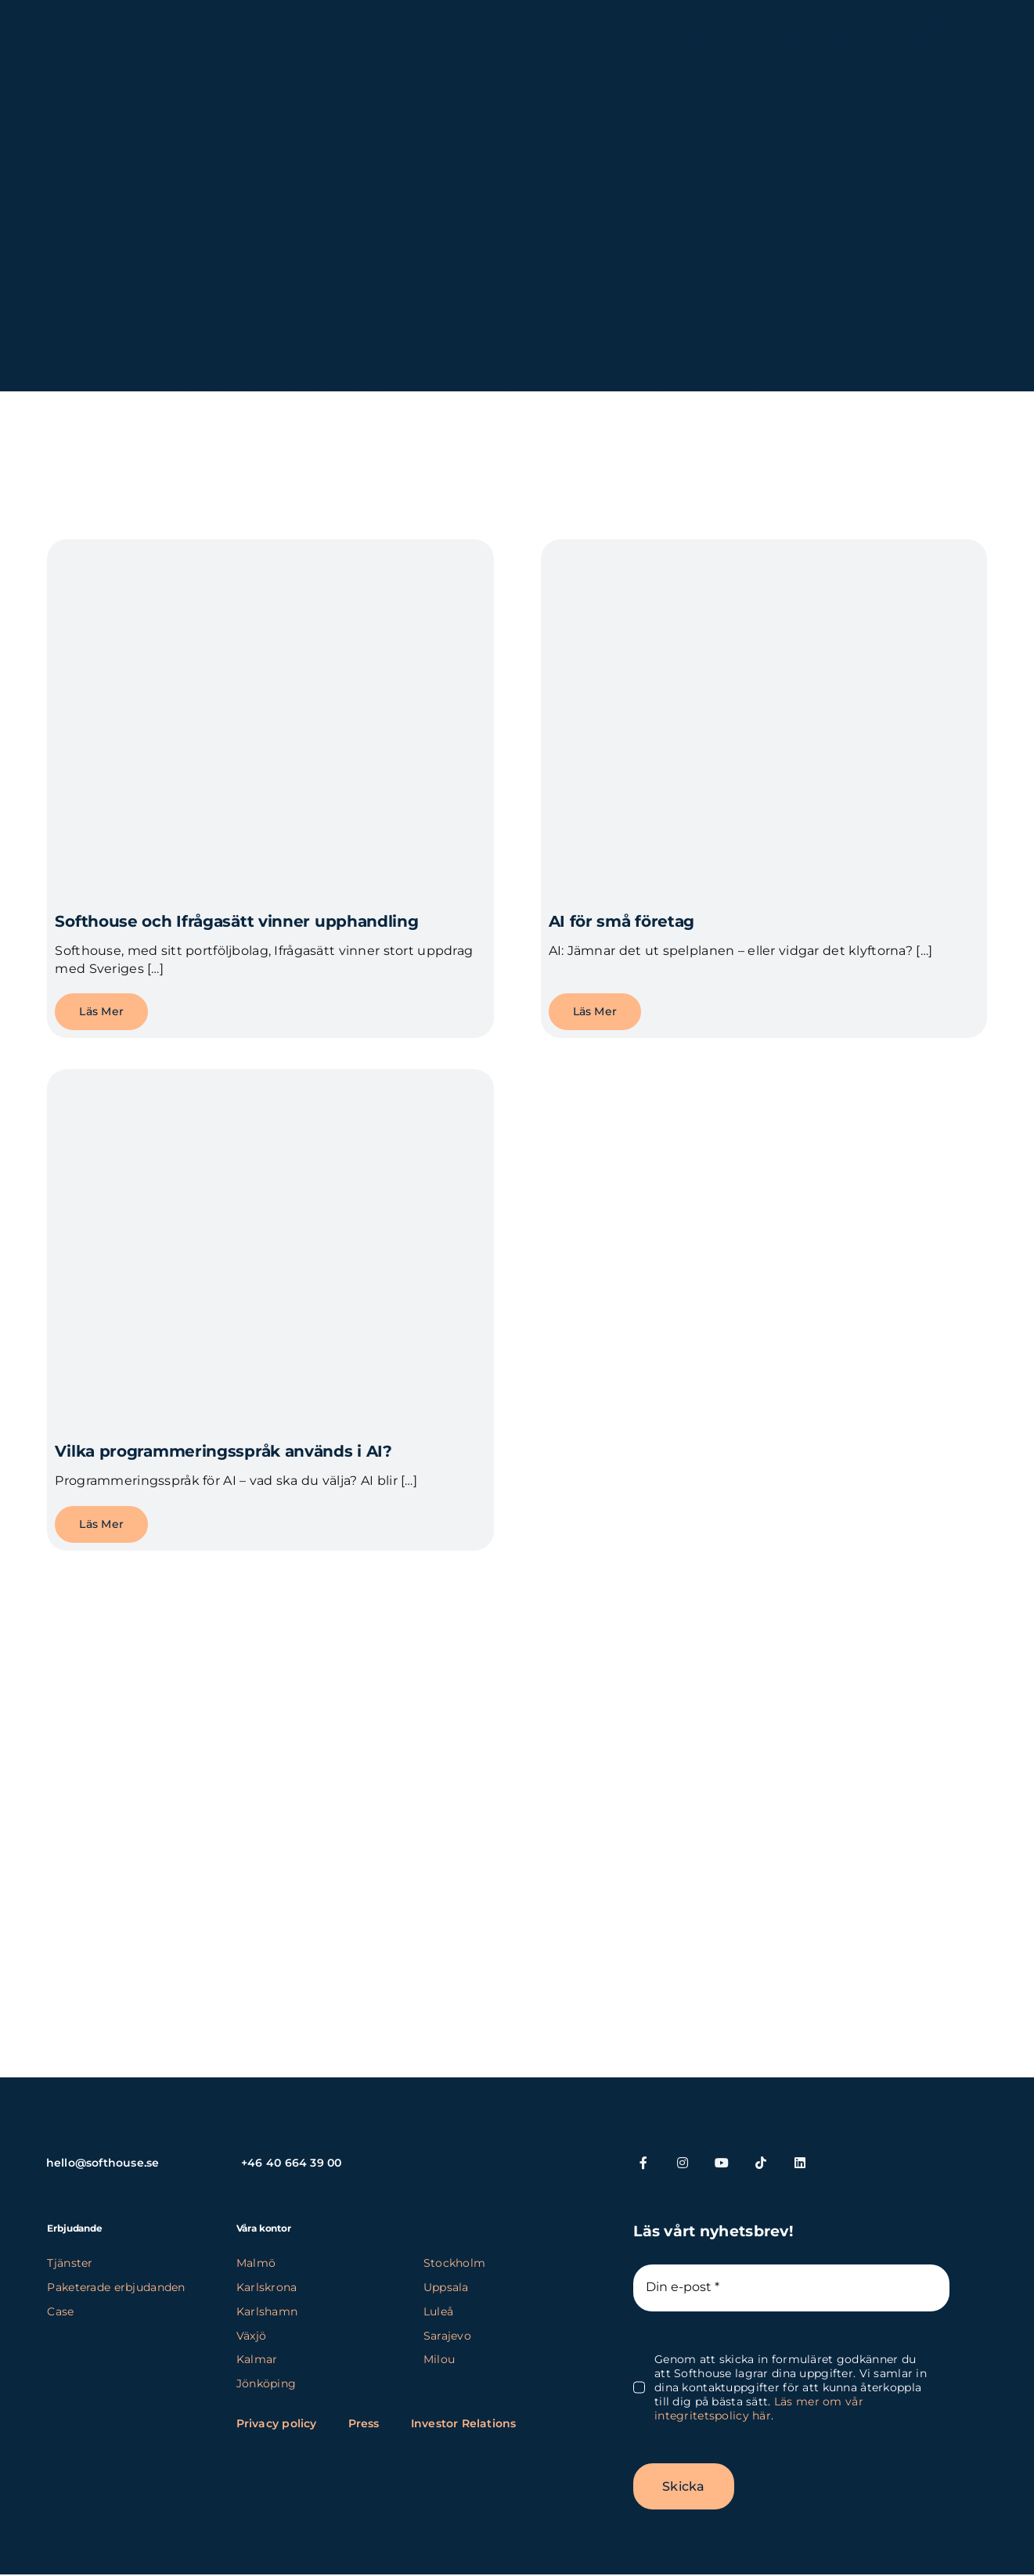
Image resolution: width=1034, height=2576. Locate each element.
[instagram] (682, 2162)
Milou (439, 2359)
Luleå (438, 2311)
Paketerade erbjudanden (116, 2287)
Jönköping (266, 2383)
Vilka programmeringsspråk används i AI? (223, 1451)
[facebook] (643, 2162)
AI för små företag (622, 921)
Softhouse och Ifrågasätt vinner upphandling (236, 921)
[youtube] (721, 2162)
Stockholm (454, 2263)
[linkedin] (800, 2162)
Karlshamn (267, 2311)
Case (60, 2311)
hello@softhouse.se (103, 2163)
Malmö (256, 2263)
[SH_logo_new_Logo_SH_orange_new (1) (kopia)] (132, 37)
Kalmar (257, 2359)
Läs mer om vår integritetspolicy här (758, 2408)
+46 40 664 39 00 (291, 2163)
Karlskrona (266, 2287)
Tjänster (69, 2263)
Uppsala (446, 2287)
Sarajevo (447, 2336)
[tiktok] (760, 2162)
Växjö (251, 2336)
